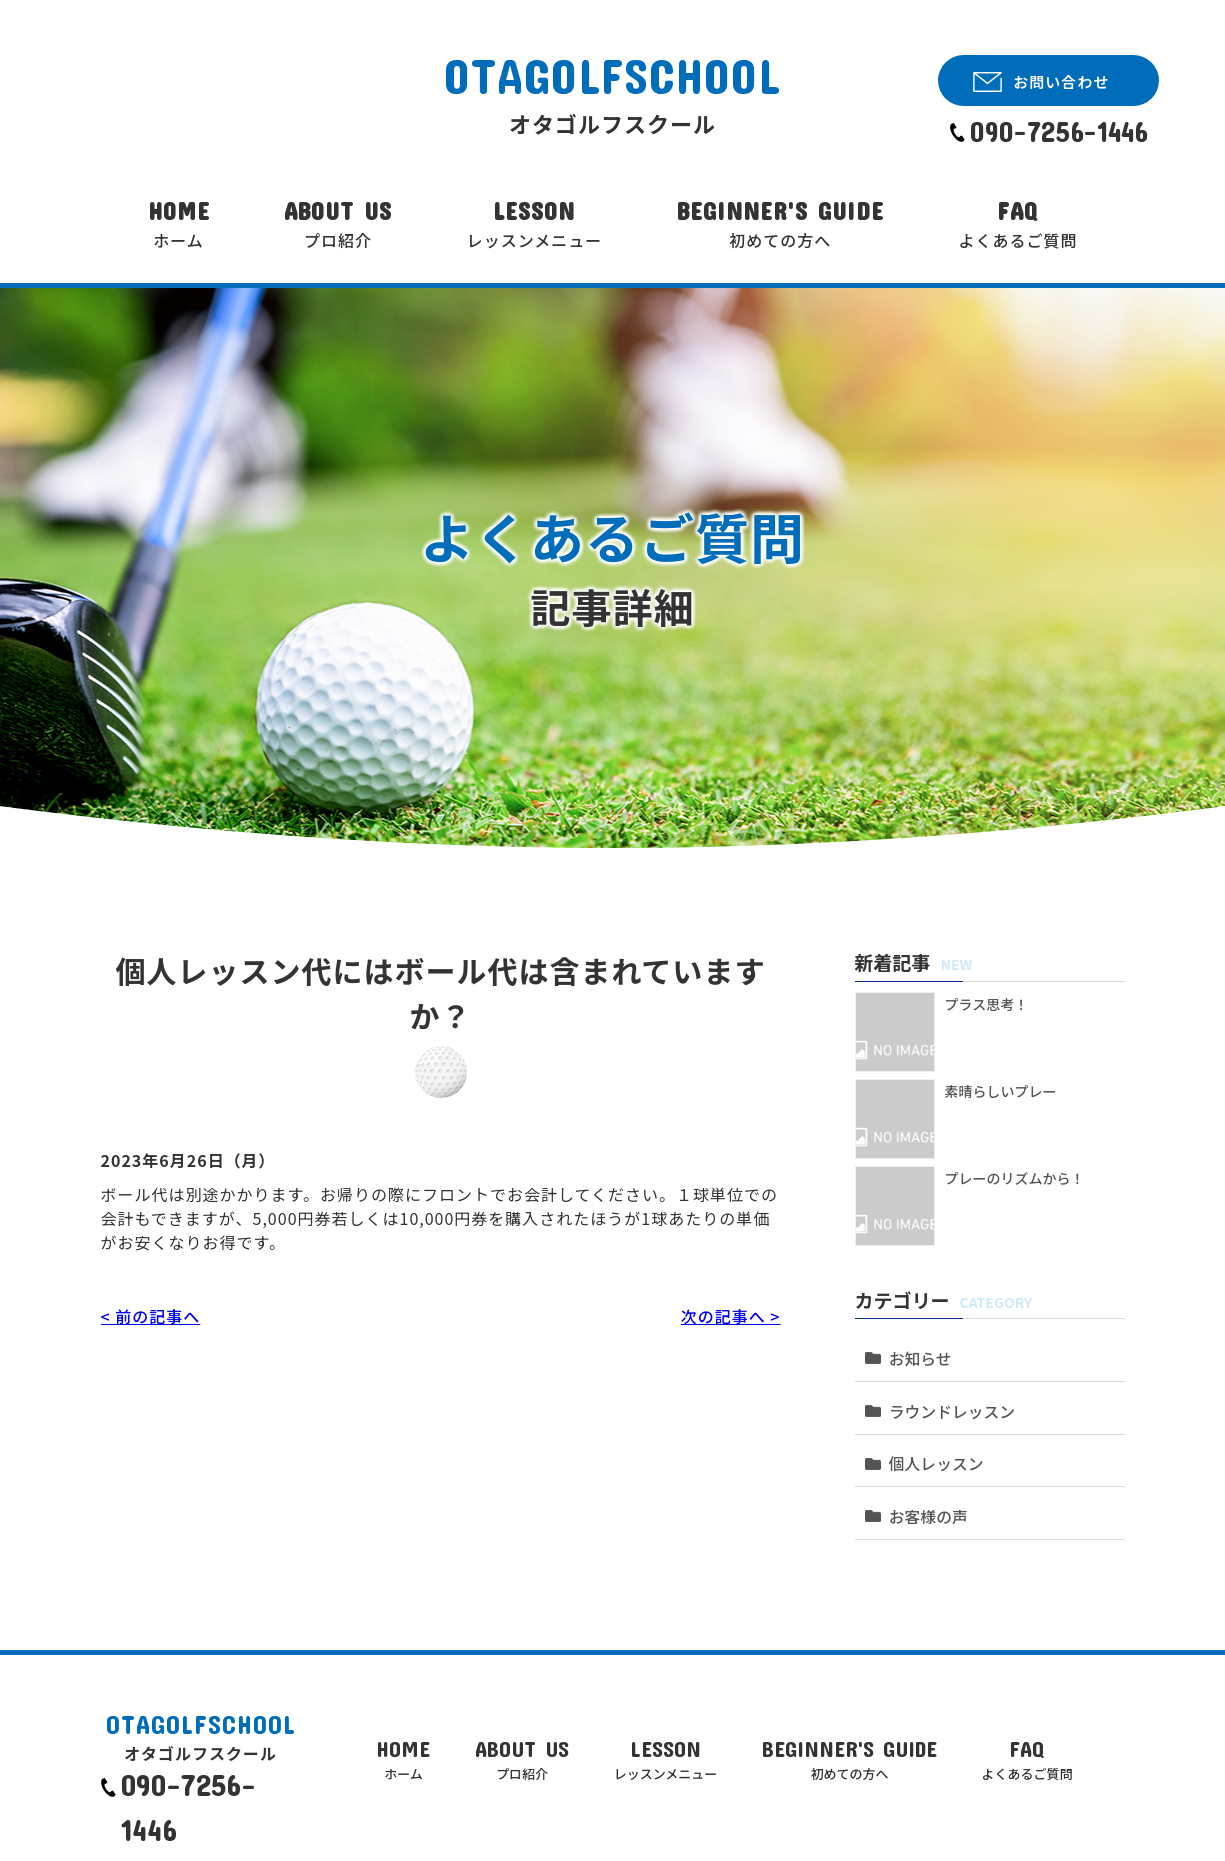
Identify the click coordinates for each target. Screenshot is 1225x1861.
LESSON (535, 225)
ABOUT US (338, 225)
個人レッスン (932, 1440)
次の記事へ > (730, 1316)
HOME (179, 225)
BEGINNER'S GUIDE (780, 225)
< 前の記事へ (150, 1316)
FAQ (1017, 225)
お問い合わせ (1061, 81)
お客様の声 (924, 1485)
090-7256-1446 (1059, 131)
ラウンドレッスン (947, 1395)
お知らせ (917, 1350)
